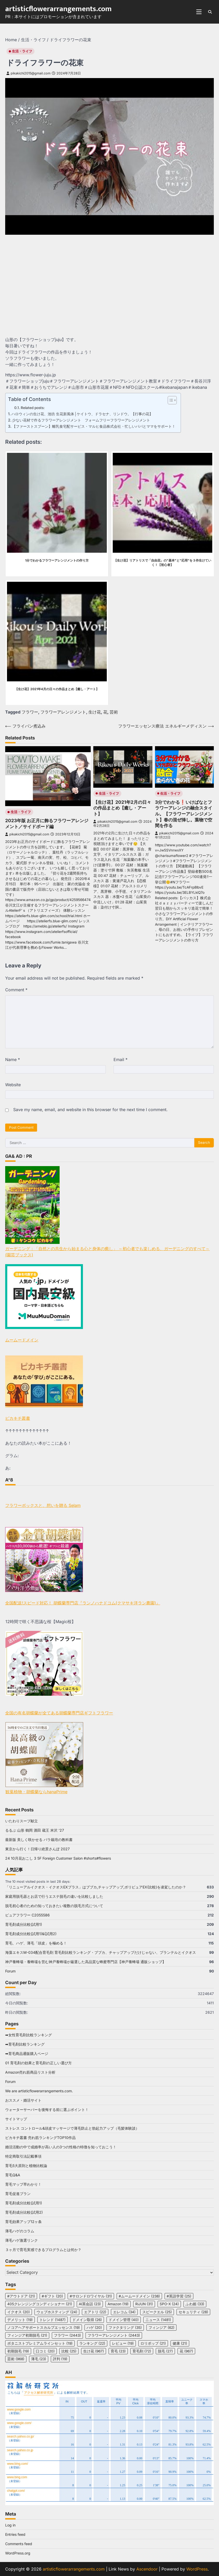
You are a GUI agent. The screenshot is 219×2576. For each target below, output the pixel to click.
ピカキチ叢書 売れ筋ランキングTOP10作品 (40, 2137)
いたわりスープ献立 (21, 1821)
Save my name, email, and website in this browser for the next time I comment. (90, 1109)
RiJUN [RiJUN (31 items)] (144, 2304)
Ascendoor (147, 2569)
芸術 (114, 712)
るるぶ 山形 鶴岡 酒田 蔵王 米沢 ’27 (34, 1830)
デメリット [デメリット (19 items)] (20, 2320)
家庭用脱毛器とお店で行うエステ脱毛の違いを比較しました (54, 1896)
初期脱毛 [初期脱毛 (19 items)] (18, 2351)
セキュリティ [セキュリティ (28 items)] (193, 2312)
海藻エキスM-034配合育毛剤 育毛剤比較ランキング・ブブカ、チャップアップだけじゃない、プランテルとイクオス (100, 1952)
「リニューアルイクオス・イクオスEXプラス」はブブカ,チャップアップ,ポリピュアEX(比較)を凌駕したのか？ (95, 1887)
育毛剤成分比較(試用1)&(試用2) (30, 1933)
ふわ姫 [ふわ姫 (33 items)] (195, 2304)
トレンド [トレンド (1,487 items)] (52, 2320)
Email (121, 1059)
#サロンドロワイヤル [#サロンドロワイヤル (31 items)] (91, 2296)
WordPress (197, 2569)
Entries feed (15, 2534)
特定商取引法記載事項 (23, 2156)
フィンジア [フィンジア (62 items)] (161, 2327)
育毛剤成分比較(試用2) (24, 2212)
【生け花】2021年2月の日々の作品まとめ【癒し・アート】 (122, 807)
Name (12, 1059)
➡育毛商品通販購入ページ (26, 2053)
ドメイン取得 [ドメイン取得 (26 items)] (87, 2320)
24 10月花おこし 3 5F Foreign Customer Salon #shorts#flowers (58, 1858)
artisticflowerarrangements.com (58, 9)
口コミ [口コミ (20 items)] (45, 2351)
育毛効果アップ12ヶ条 (23, 2221)
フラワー (30, 712)
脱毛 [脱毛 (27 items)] (165, 2351)
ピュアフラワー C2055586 (27, 1915)
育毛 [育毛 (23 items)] (118, 2351)
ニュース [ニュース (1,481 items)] (158, 2320)
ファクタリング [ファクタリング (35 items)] (125, 2327)
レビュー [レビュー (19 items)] (123, 2343)
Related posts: (33, 408)
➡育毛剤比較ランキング (25, 2044)
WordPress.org (17, 2553)
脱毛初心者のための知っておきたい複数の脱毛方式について (54, 1905)
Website (13, 1084)
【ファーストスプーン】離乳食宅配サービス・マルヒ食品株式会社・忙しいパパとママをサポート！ (93, 426)
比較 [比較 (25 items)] (68, 2351)
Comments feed (18, 2544)
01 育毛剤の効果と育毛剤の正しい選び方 (38, 2063)
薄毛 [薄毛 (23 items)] (38, 2359)
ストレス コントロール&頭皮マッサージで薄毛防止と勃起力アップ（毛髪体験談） (72, 2128)
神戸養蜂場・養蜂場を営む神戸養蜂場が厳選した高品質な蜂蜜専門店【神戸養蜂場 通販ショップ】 (85, 1961)
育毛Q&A (12, 2175)
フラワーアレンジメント (63, 712)
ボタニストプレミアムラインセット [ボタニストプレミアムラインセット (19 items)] (40, 2343)
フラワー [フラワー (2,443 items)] (67, 2335)
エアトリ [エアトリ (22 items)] (95, 2312)
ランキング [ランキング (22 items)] (92, 2343)
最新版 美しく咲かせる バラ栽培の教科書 (39, 1839)
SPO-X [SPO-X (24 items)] (169, 2304)
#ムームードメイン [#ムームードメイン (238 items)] (139, 2296)
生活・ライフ (22, 51)
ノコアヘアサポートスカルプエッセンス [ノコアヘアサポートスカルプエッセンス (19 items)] (43, 2327)
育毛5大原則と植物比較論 (26, 2165)
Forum (10, 1971)
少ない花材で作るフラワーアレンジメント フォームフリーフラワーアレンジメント (81, 420)
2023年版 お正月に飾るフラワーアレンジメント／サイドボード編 (46, 823)
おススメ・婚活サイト (23, 2100)
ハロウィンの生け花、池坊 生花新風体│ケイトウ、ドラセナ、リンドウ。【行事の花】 (82, 414)
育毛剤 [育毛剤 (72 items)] (141, 2351)
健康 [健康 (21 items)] (180, 2343)
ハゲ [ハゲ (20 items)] (94, 2327)
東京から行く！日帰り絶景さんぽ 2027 (37, 1849)
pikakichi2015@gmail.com (28, 73)
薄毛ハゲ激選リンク (21, 2240)
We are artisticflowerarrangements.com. (39, 2091)
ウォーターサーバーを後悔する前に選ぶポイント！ (47, 2109)
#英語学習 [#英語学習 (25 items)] (179, 2296)
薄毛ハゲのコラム (19, 2231)
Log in (10, 2525)
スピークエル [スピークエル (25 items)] (157, 2312)
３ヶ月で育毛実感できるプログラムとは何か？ (43, 2249)
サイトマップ (16, 2119)
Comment (16, 989)
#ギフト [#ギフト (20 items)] (52, 2296)
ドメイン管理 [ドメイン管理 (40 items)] (124, 2320)
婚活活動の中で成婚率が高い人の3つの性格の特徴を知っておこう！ (60, 2147)
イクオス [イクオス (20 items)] (18, 2312)
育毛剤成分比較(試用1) (23, 1924)
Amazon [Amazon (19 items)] (118, 2304)
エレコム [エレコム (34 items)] (124, 2312)
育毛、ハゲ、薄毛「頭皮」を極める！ (36, 1943)
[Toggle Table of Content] (169, 400)
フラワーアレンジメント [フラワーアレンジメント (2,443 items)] (114, 2335)
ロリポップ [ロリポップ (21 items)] (153, 2343)
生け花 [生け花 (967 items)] (93, 2351)
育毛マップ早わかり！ (23, 2184)
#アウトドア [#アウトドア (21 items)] (21, 2296)
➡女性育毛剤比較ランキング (28, 2035)
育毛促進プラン (18, 2193)
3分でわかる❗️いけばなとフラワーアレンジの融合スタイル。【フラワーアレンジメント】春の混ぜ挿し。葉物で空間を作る (183, 813)
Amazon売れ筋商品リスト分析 (30, 2072)
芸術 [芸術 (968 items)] (15, 2359)
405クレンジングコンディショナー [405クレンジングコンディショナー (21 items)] (39, 2304)
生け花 (94, 712)
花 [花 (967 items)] (186, 2351)
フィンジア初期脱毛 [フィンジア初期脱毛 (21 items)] (27, 2335)
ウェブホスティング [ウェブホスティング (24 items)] (57, 2312)
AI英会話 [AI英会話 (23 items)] (90, 2304)
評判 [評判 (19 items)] (60, 2359)
